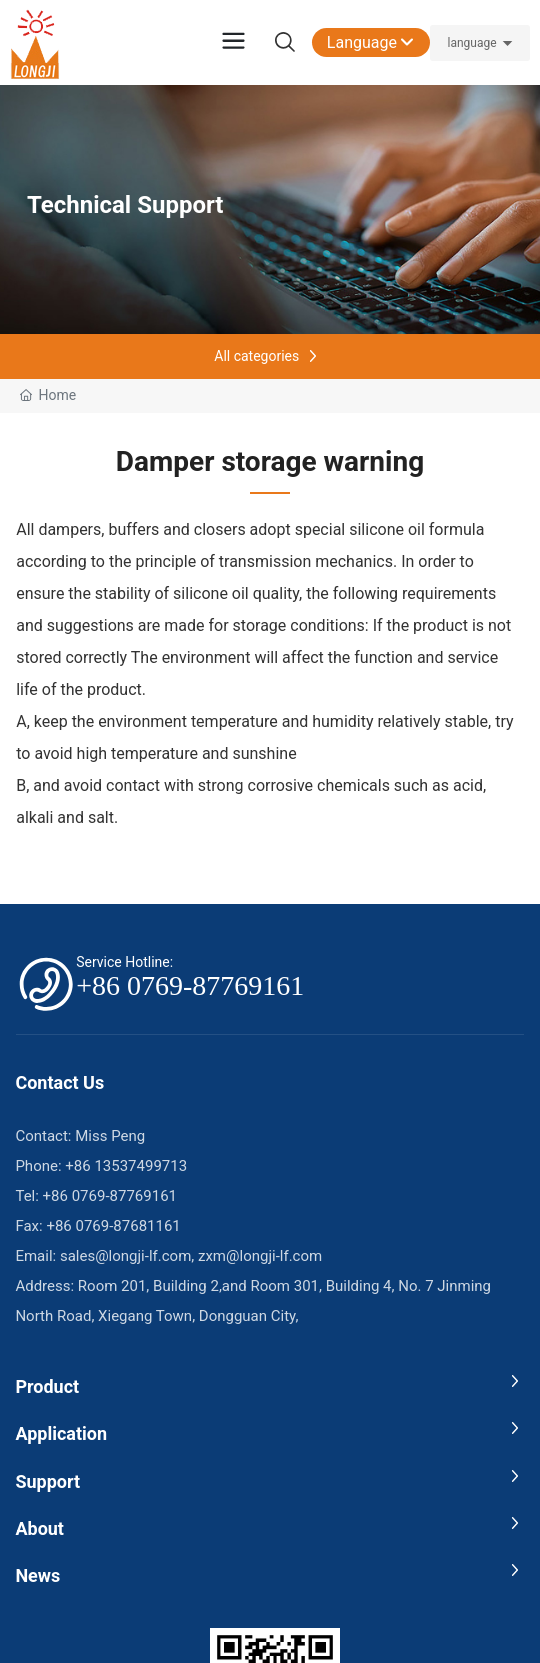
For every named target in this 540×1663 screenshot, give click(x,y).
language (471, 43)
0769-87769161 (124, 1196)
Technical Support (125, 205)
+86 (78, 1166)
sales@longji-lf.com (125, 1256)
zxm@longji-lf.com (260, 1256)
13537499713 (140, 1166)
